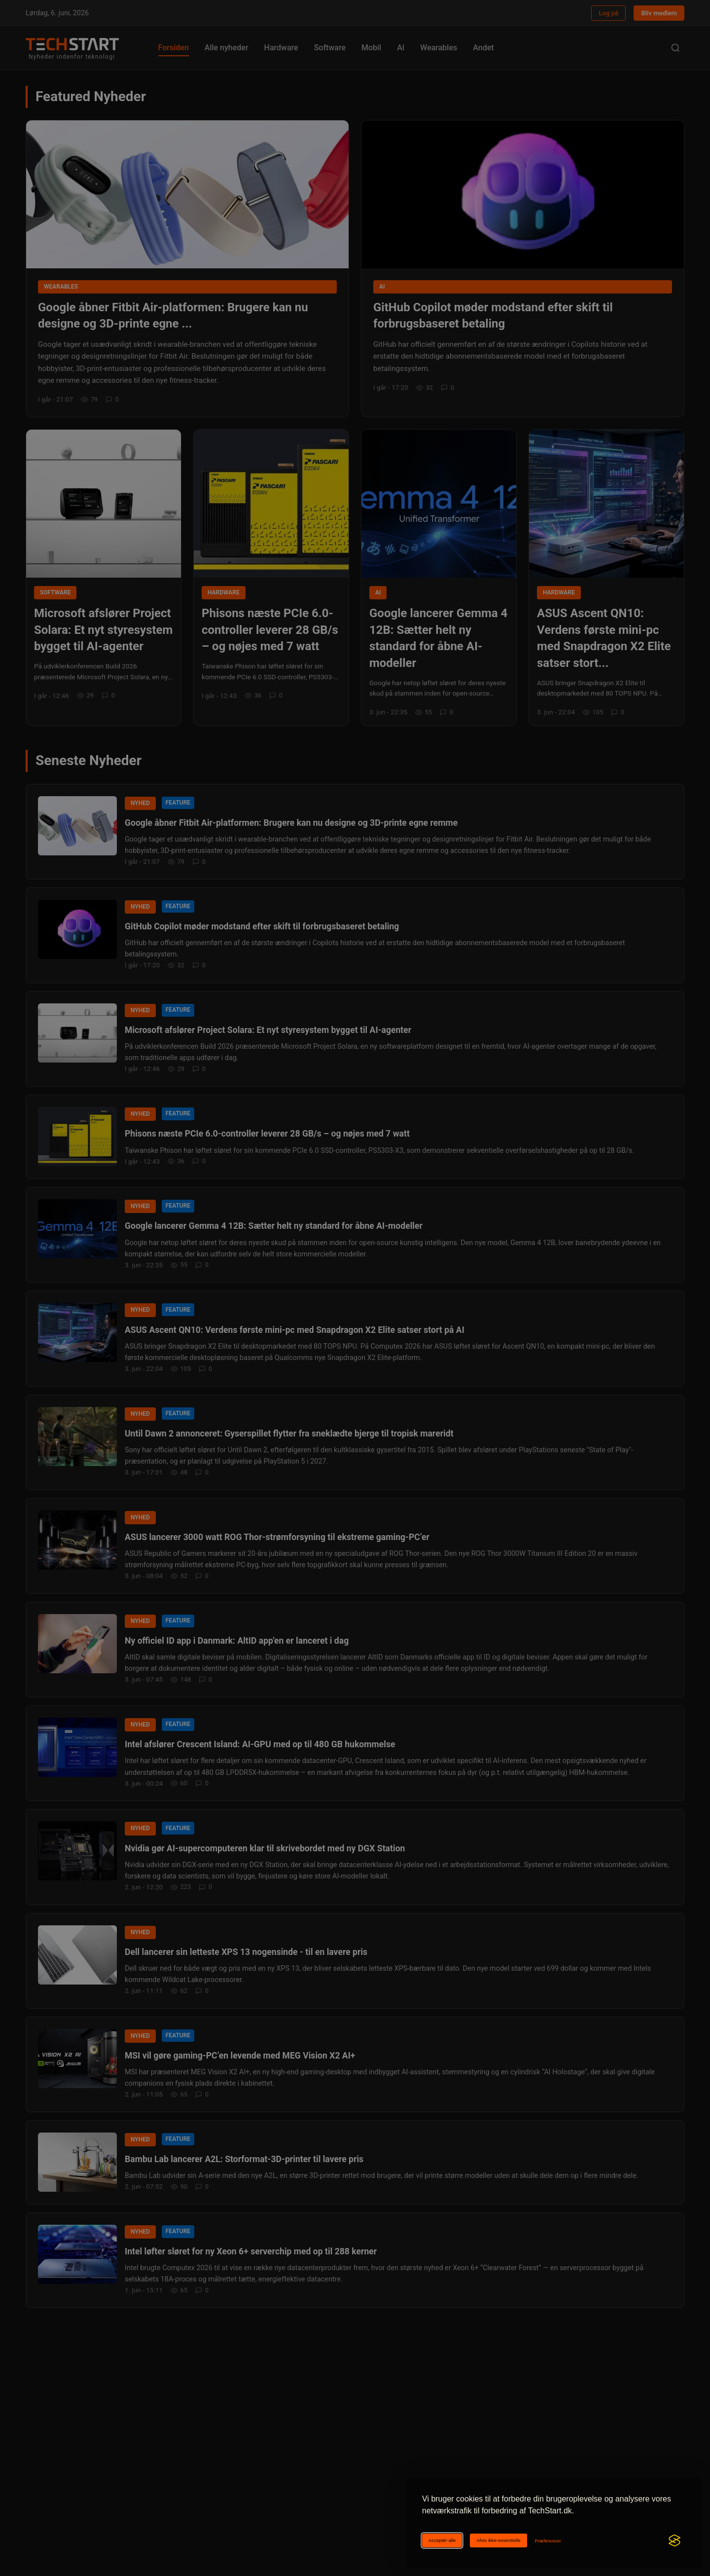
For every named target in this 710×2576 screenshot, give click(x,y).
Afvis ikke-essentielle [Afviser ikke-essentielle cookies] (498, 2540)
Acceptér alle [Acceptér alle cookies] (442, 2540)
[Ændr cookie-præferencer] (548, 2541)
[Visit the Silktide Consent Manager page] (674, 2540)
